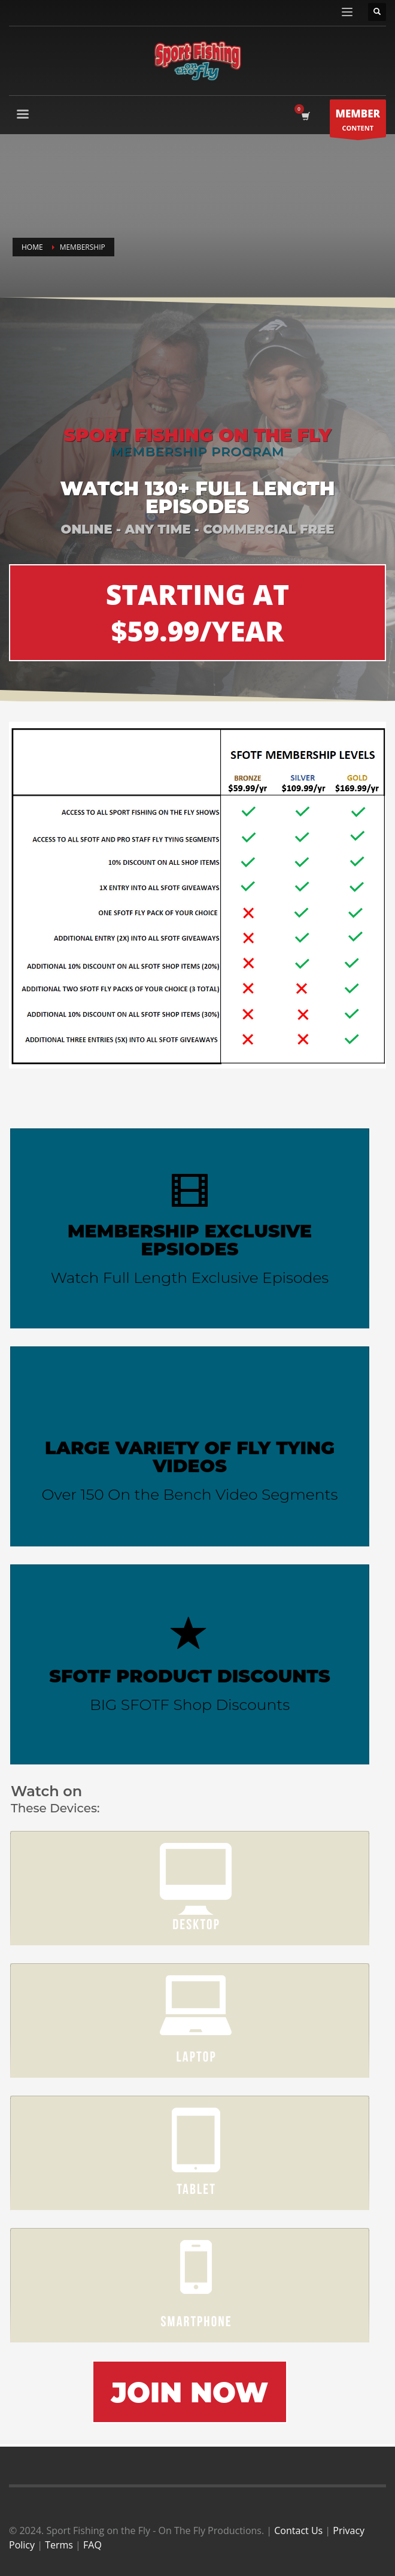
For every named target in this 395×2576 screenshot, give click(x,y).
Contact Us (298, 2530)
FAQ (92, 2544)
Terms (59, 2544)
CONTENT (358, 121)
